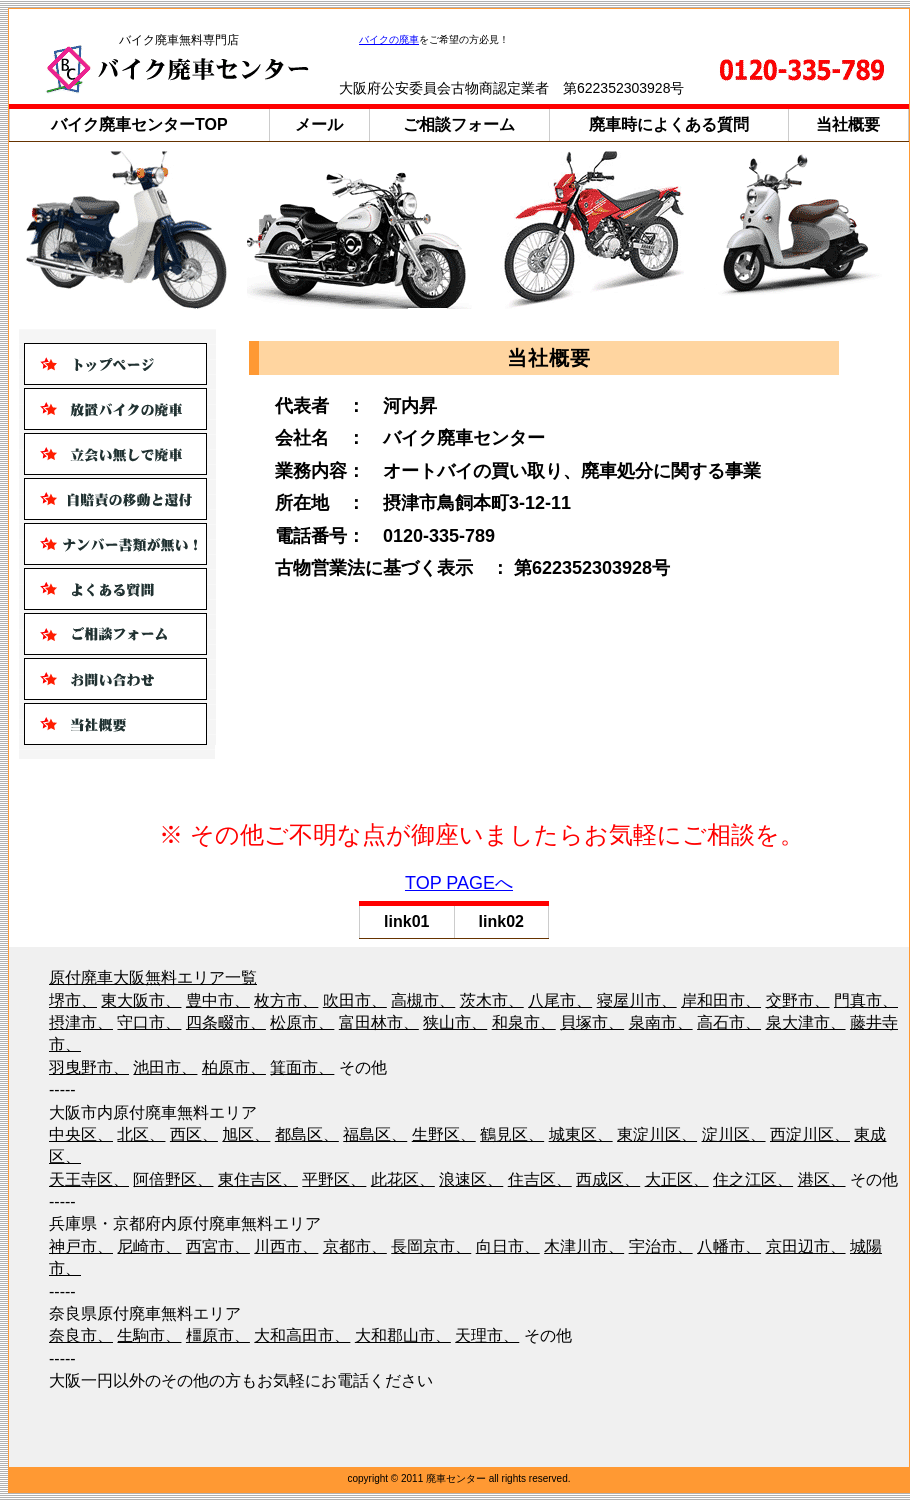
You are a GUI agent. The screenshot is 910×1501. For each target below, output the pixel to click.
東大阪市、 (141, 1000)
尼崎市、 (149, 1246)
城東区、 (581, 1134)
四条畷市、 (226, 1022)
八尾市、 (560, 1000)
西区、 (194, 1134)
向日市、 (508, 1246)
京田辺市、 (806, 1246)
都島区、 (307, 1134)
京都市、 (355, 1246)
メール (319, 124)
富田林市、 (379, 1022)
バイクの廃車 (389, 39)
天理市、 (487, 1335)
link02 (501, 921)
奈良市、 (81, 1335)
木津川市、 (584, 1246)
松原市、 (302, 1022)
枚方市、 (286, 1000)
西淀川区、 (810, 1134)
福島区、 (375, 1134)
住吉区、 (540, 1179)
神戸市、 (81, 1246)
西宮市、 (218, 1246)
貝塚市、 (592, 1022)
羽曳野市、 (89, 1067)
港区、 (822, 1179)
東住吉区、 (258, 1179)
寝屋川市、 (637, 1000)
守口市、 (149, 1022)
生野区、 (444, 1134)
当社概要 (848, 124)
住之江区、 (753, 1179)
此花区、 (403, 1179)
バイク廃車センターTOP (139, 124)
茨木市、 (492, 1000)
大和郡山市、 (403, 1335)
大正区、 (677, 1179)
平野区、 (334, 1179)
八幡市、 (729, 1246)
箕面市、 (302, 1067)
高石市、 (729, 1022)
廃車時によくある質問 (669, 124)
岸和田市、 (721, 1000)
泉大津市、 (806, 1022)
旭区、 (246, 1134)
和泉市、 (524, 1022)
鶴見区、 (512, 1134)
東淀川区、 (657, 1134)
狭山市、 (455, 1022)
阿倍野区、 (173, 1179)
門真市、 (866, 1000)
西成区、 (608, 1179)
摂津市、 (81, 1022)
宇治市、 (661, 1246)
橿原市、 (218, 1335)
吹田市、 (355, 1000)
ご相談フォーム (459, 124)
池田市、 (165, 1067)
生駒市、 (149, 1335)
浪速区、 (471, 1179)
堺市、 (73, 1000)
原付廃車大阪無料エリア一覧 (153, 977)
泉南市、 (661, 1022)
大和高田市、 (302, 1335)
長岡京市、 (431, 1246)
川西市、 (286, 1246)
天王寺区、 (89, 1179)
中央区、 (81, 1134)
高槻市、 (423, 1000)
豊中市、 (218, 1000)
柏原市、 (234, 1067)
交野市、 (798, 1000)
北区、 (141, 1134)
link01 (406, 921)
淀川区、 (734, 1134)
